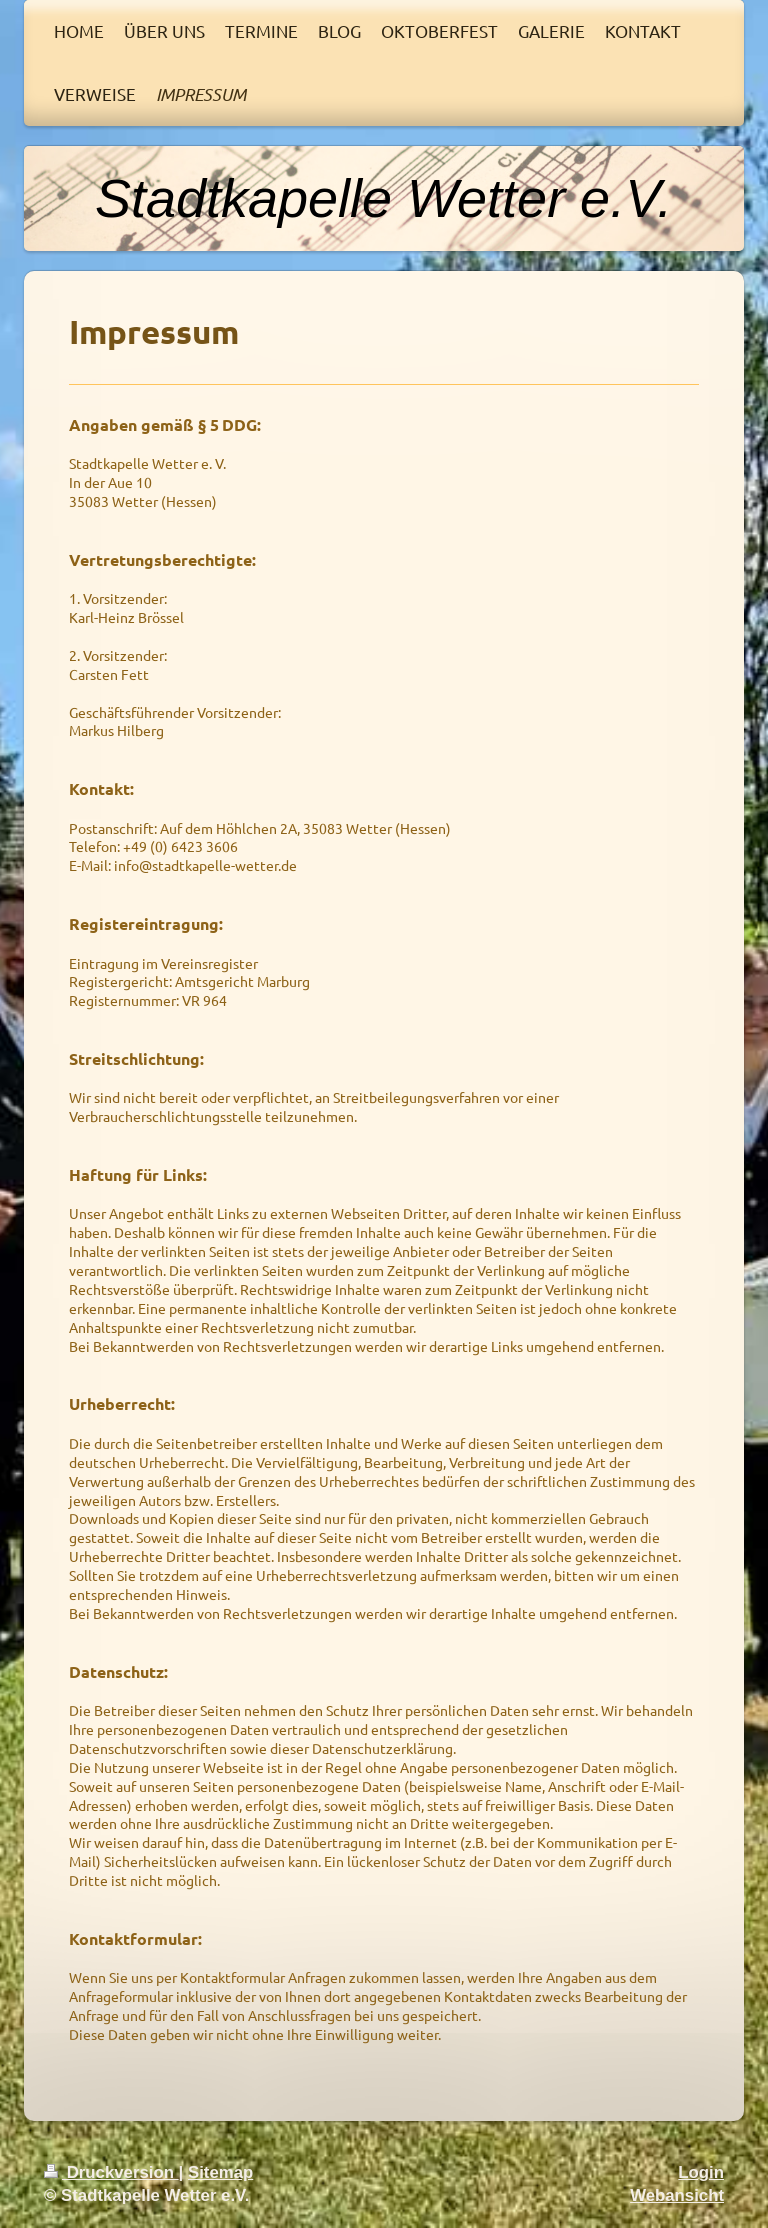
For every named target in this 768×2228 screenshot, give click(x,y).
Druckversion (111, 2172)
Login (701, 2172)
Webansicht (677, 2195)
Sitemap (220, 2172)
